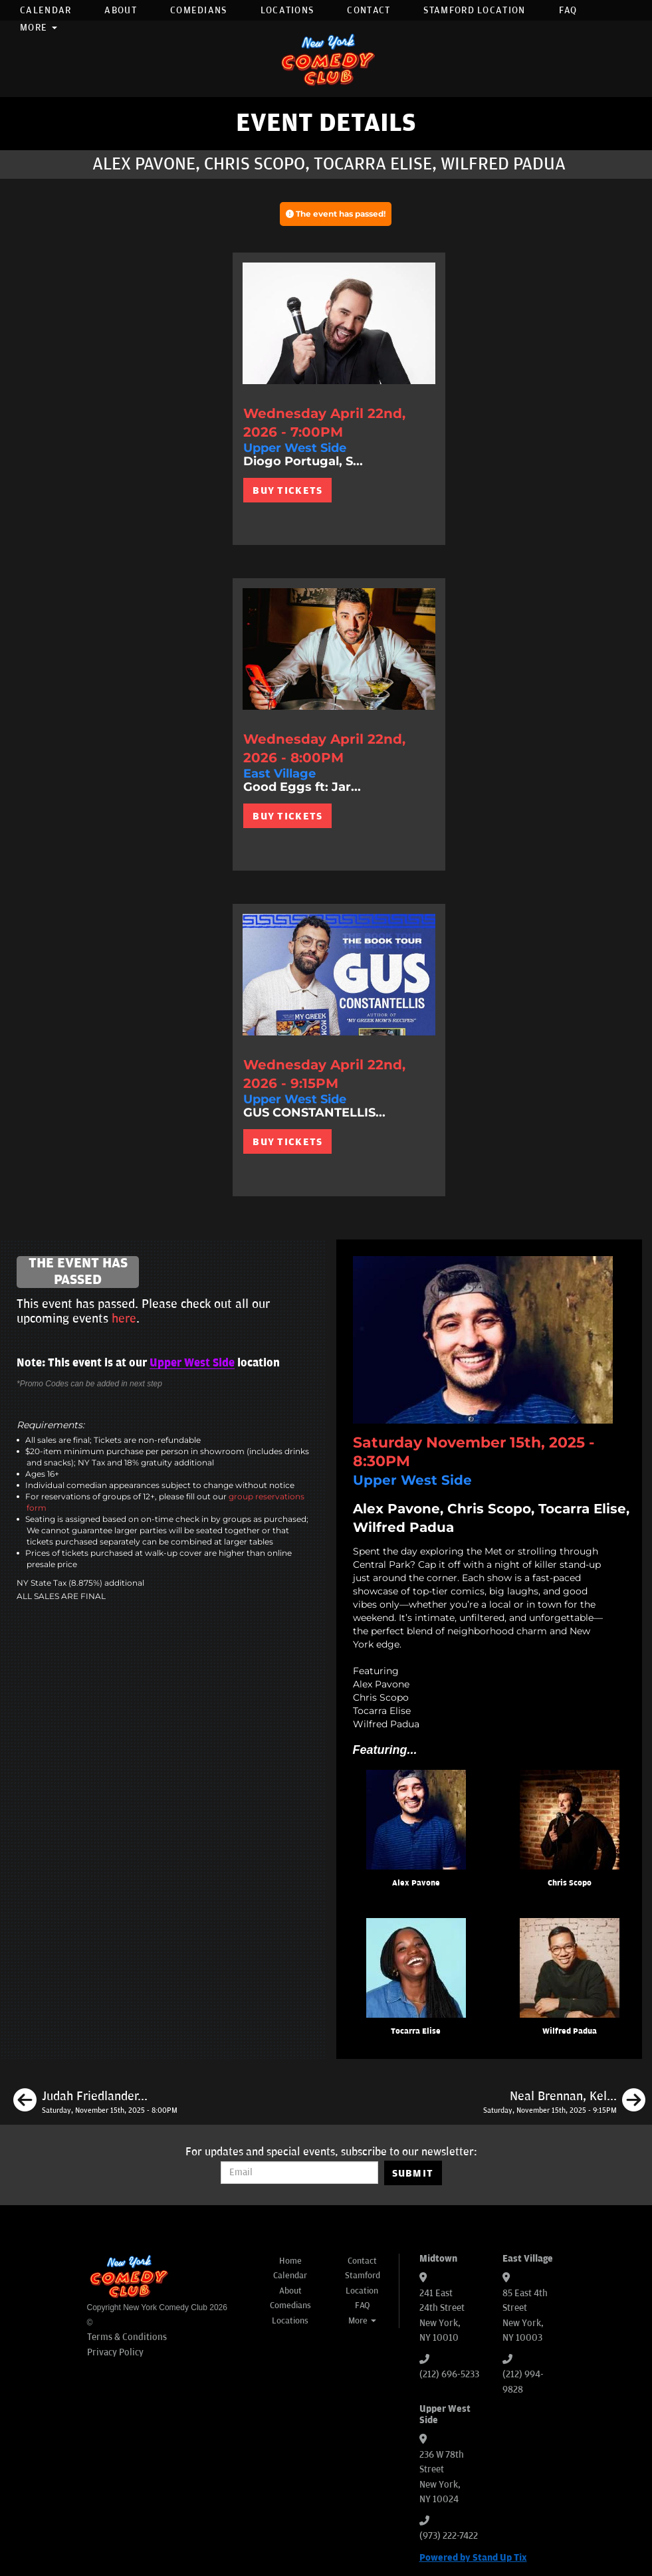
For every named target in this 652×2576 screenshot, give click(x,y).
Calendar (45, 10)
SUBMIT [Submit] (413, 2173)
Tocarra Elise (416, 2031)
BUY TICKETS (287, 490)
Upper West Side (192, 1363)
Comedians (198, 10)
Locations (287, 10)
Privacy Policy (115, 2352)
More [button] (38, 27)
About (120, 10)
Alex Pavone (416, 1883)
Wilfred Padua (569, 2031)
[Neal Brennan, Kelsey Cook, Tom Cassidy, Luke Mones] (564, 2102)
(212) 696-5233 (449, 2374)
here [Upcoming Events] (124, 1318)
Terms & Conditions (127, 2337)
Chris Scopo (570, 1883)
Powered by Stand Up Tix (473, 2557)
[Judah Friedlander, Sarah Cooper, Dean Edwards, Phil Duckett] (95, 2102)
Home (290, 2261)
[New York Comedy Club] (326, 58)
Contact (368, 10)
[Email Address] (299, 2172)
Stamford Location (474, 10)
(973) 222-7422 (448, 2535)
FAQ (568, 10)
